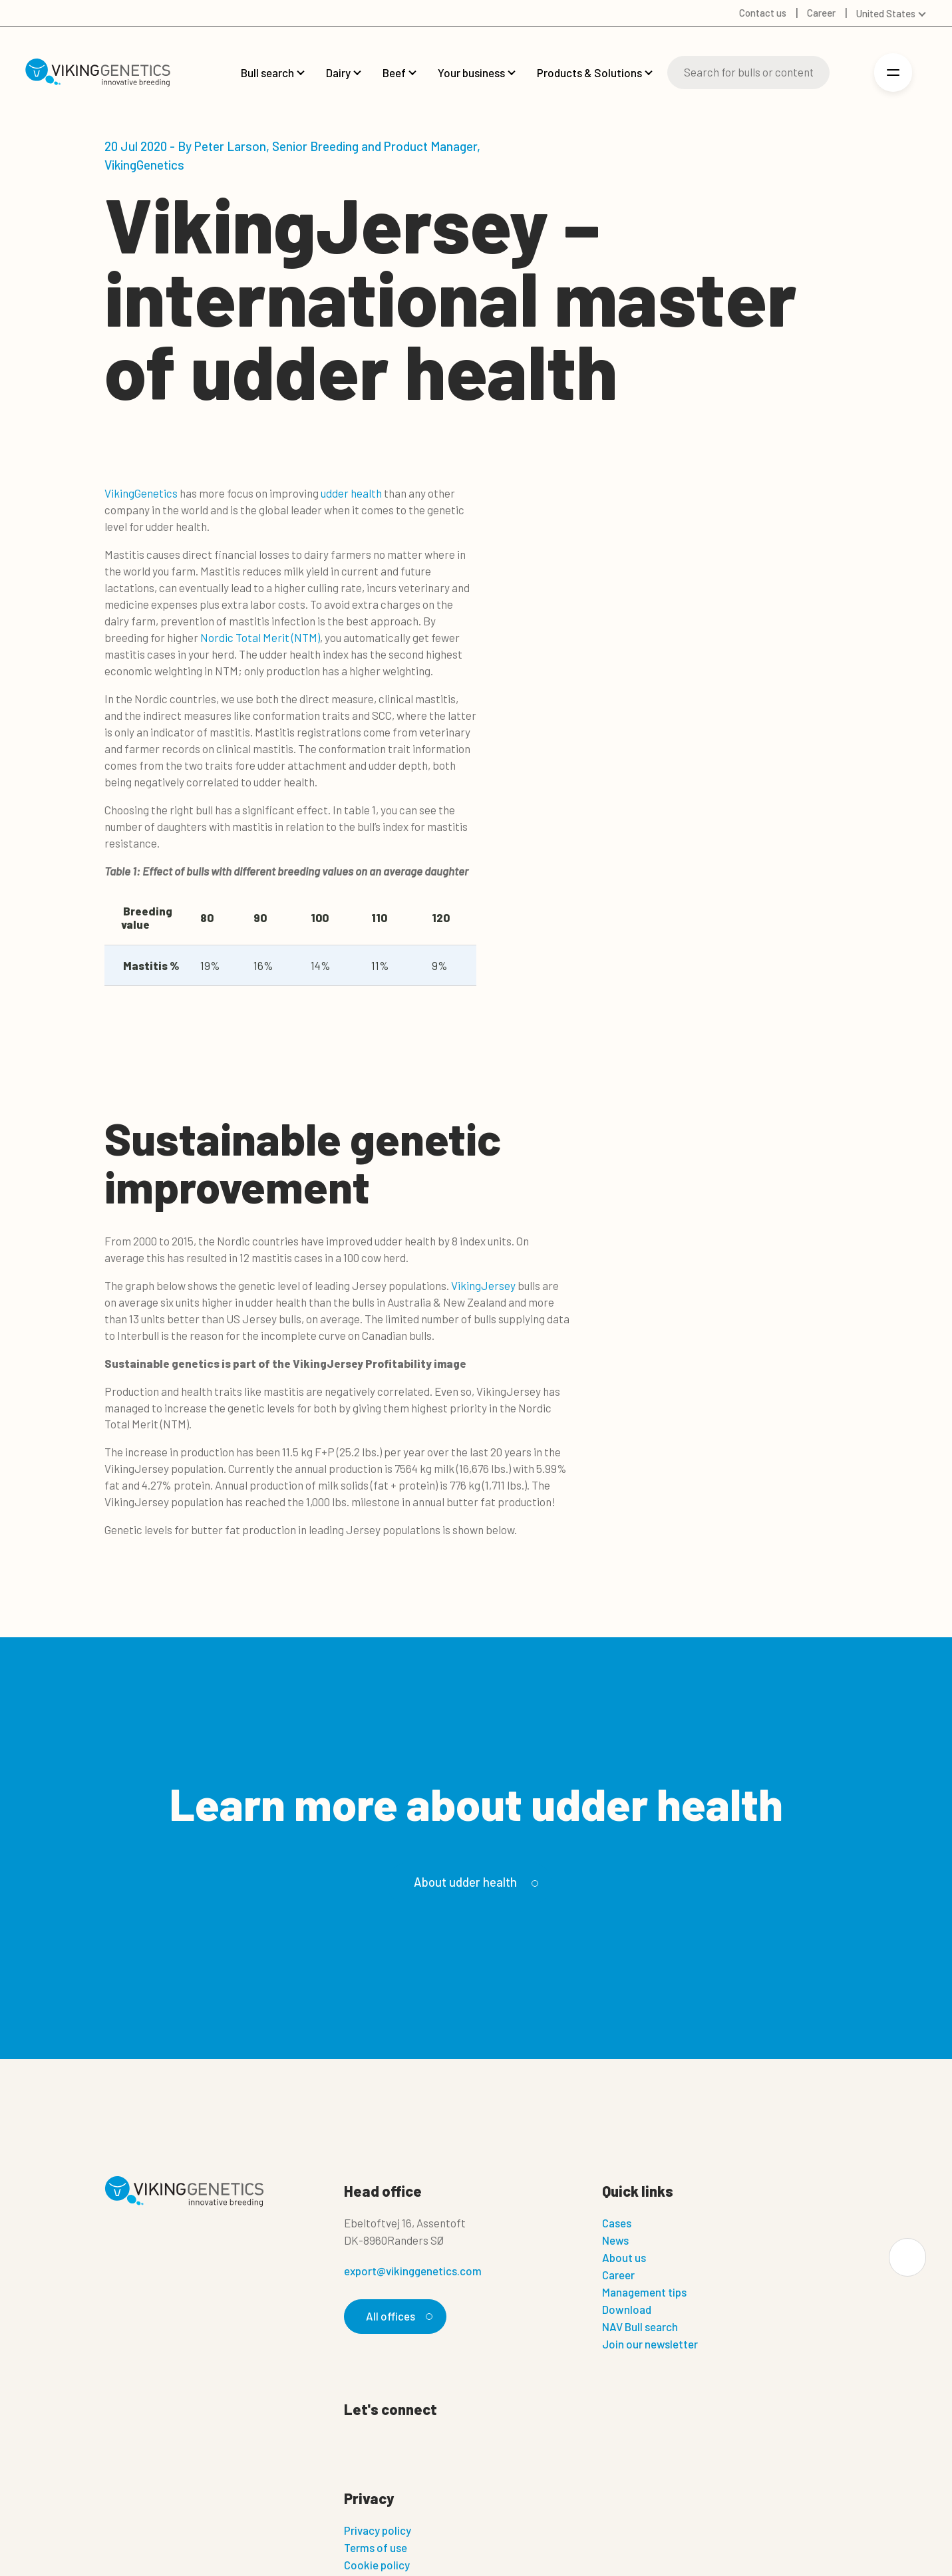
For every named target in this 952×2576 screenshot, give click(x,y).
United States (885, 13)
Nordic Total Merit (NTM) (260, 637)
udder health (351, 493)
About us (624, 2257)
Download (626, 2309)
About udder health (474, 1882)
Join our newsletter (650, 2343)
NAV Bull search (640, 2326)
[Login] (849, 72)
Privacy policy (377, 2530)
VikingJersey (483, 1285)
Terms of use (375, 2547)
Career (618, 2274)
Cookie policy (377, 2564)
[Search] (748, 72)
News (615, 2240)
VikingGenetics (141, 493)
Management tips (644, 2292)
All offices (397, 2316)
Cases (616, 2222)
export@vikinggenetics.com (413, 2270)
